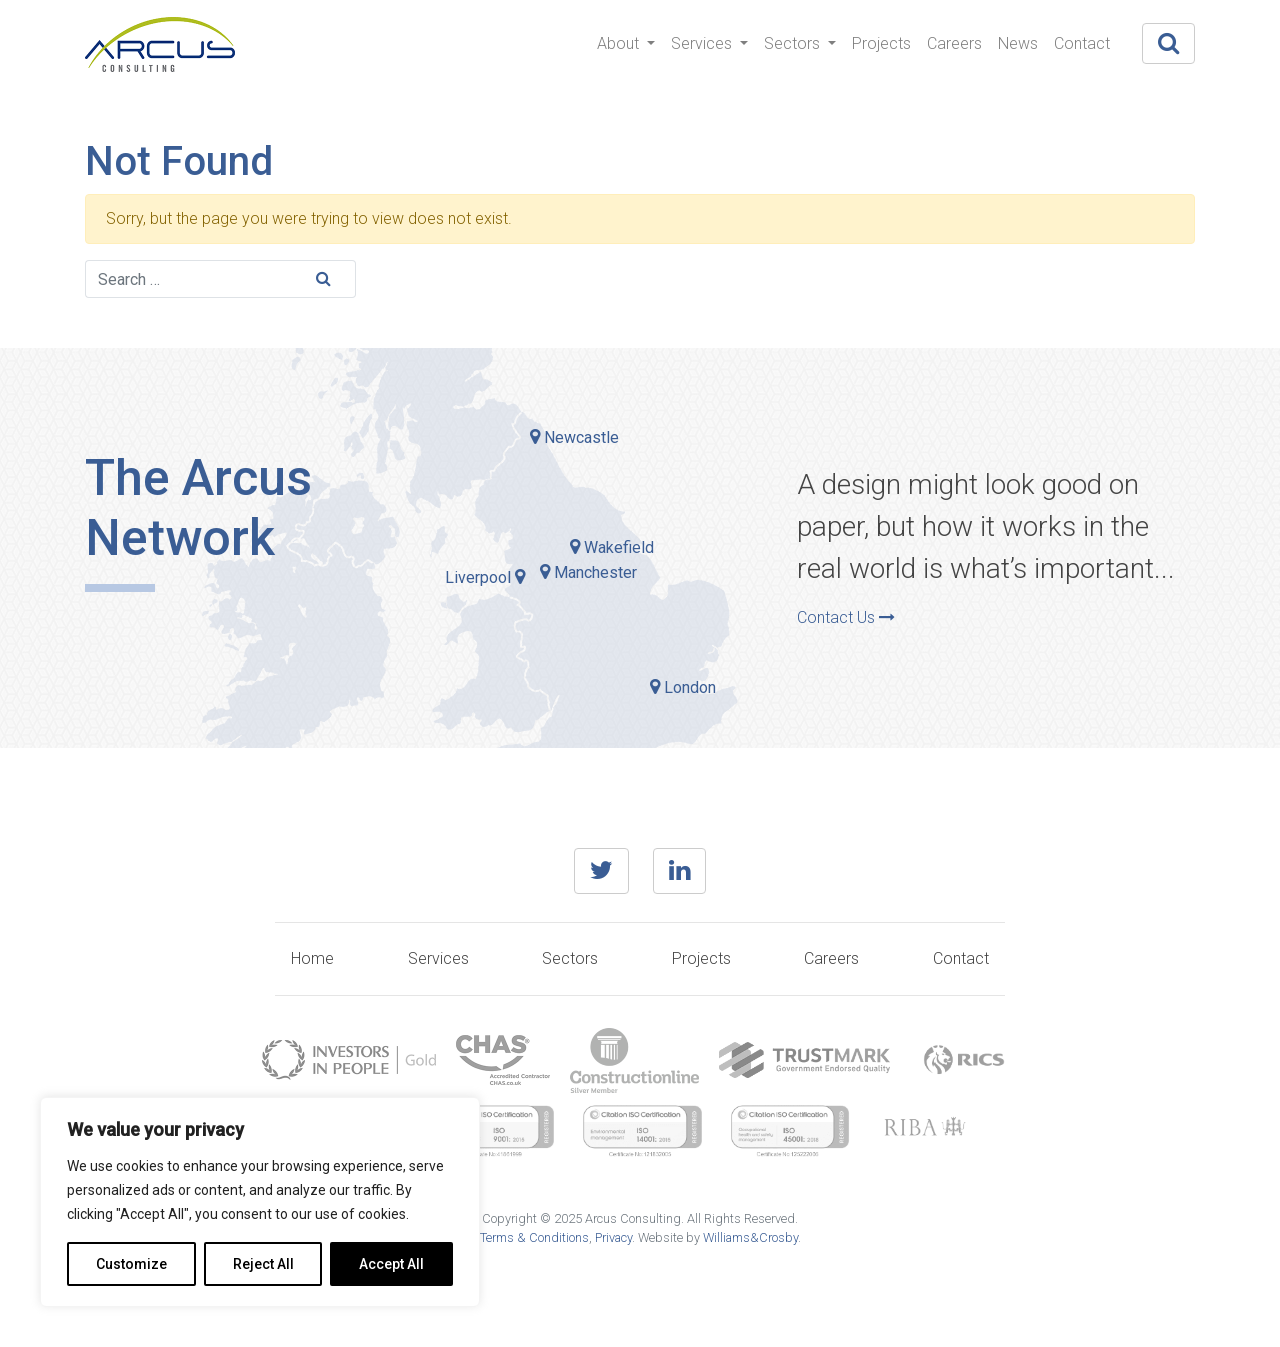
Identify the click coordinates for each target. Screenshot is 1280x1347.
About (620, 43)
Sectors (794, 43)
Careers (954, 43)
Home (312, 958)
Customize (131, 1264)
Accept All (391, 1264)
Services (703, 43)
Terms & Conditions (534, 1237)
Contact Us (846, 617)
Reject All (263, 1264)
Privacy (613, 1237)
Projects (881, 43)
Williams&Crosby (750, 1237)
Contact (1082, 43)
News (1018, 43)
